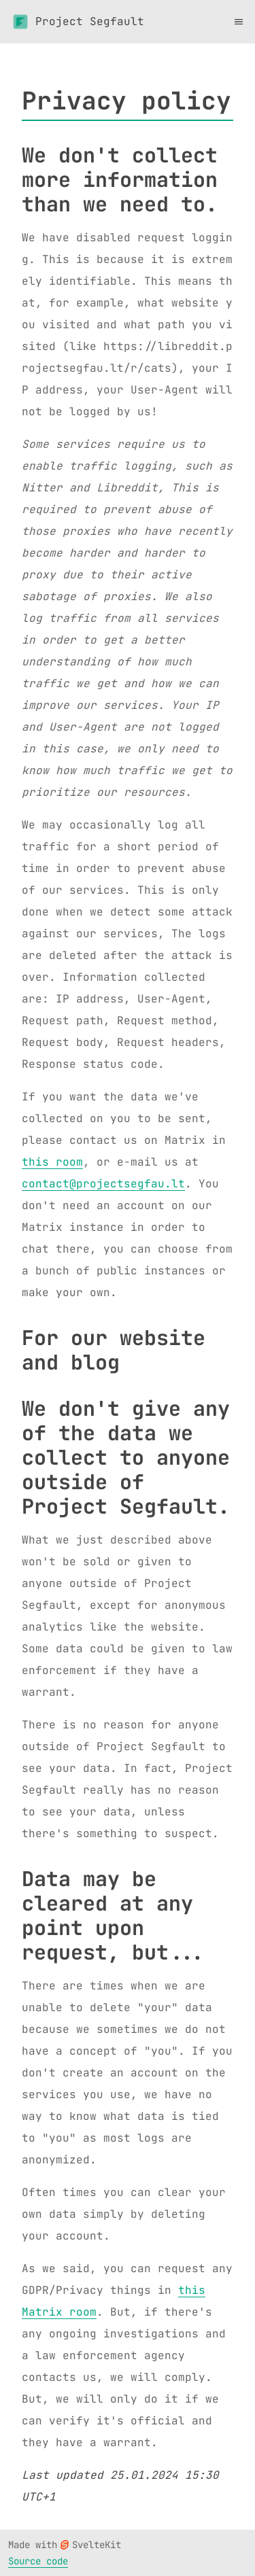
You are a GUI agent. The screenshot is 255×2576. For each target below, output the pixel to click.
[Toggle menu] (238, 21)
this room (52, 1162)
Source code (38, 2561)
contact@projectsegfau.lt (103, 1184)
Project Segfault (77, 21)
